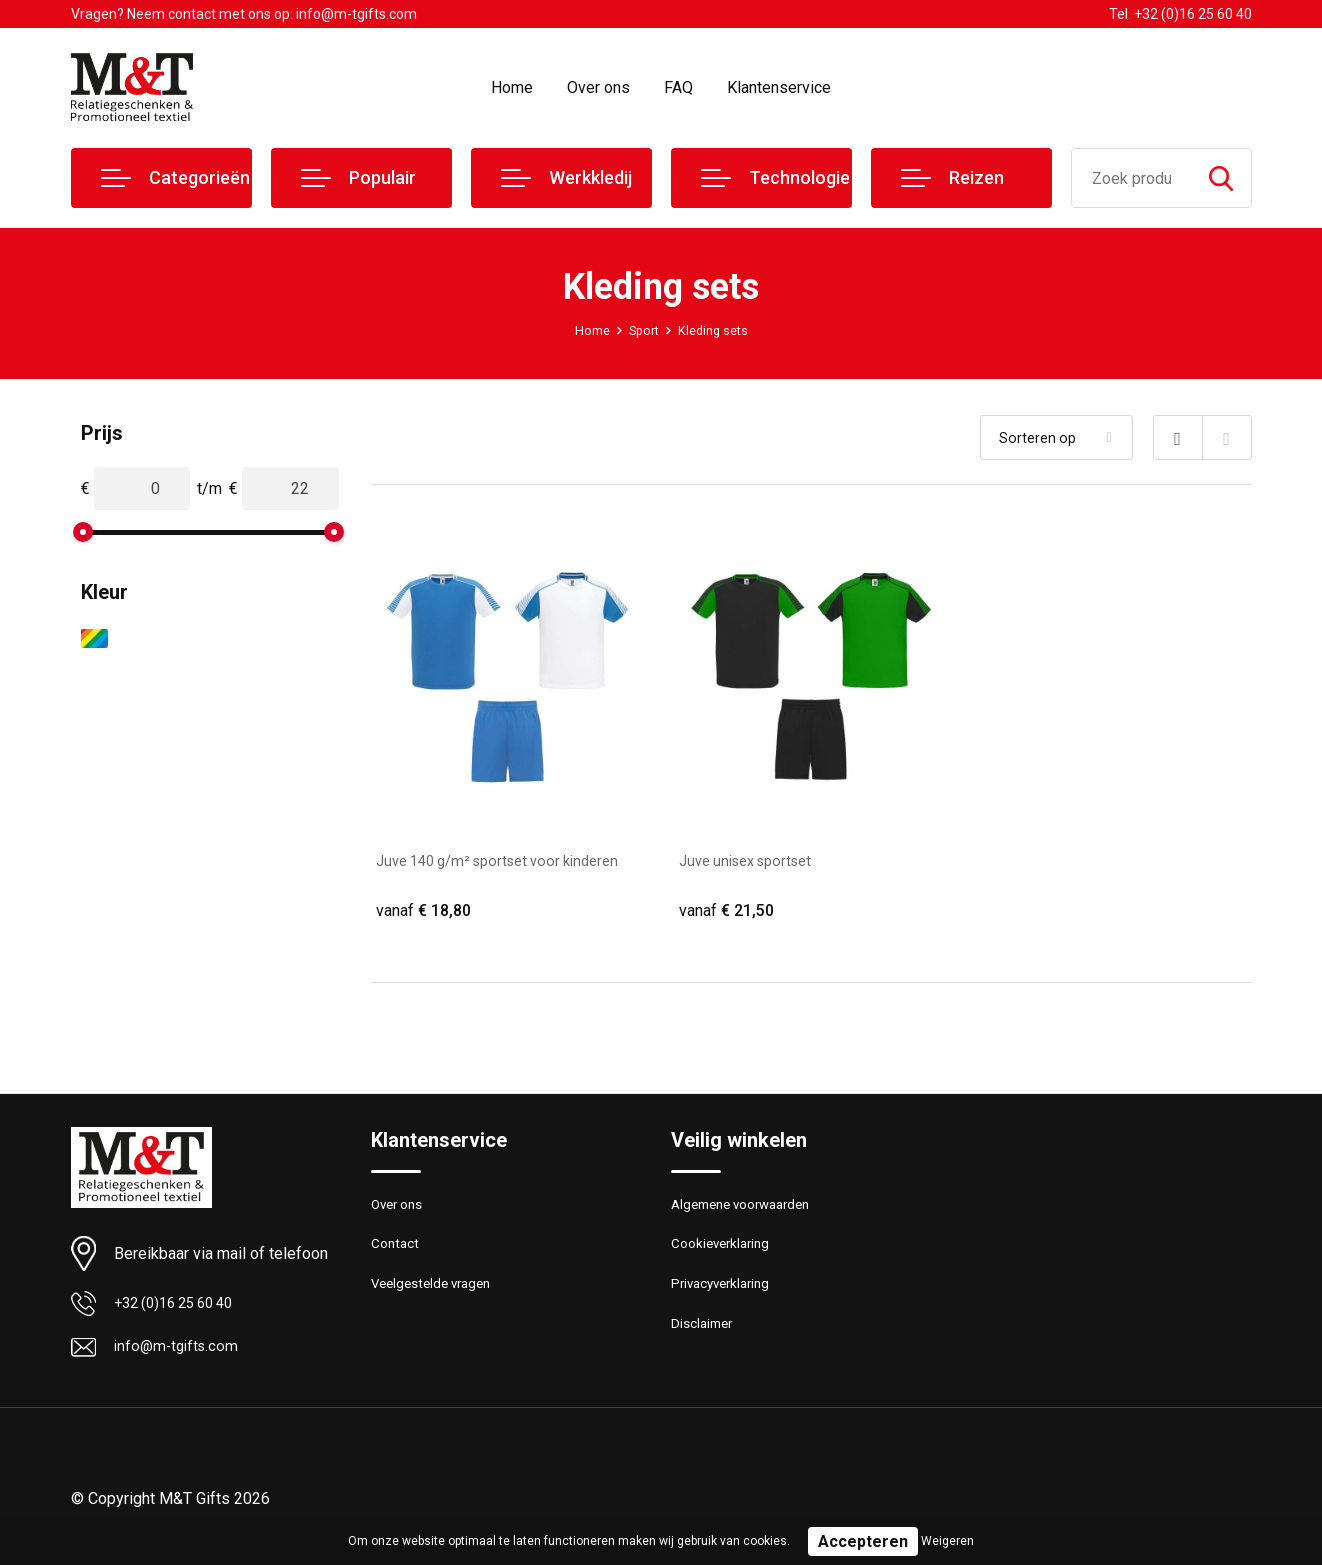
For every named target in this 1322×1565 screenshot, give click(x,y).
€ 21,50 (729, 911)
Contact (397, 1254)
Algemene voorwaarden (749, 1211)
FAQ (678, 87)
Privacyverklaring (725, 1297)
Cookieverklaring (725, 1254)
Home (512, 87)
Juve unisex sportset (753, 860)
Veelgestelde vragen (437, 1297)
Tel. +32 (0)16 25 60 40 (1180, 14)
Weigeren (947, 1541)
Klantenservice (779, 87)
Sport (641, 330)
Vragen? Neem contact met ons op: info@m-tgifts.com (244, 14)
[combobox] (1131, 178)
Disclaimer (705, 1340)
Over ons (598, 87)
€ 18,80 (426, 911)
